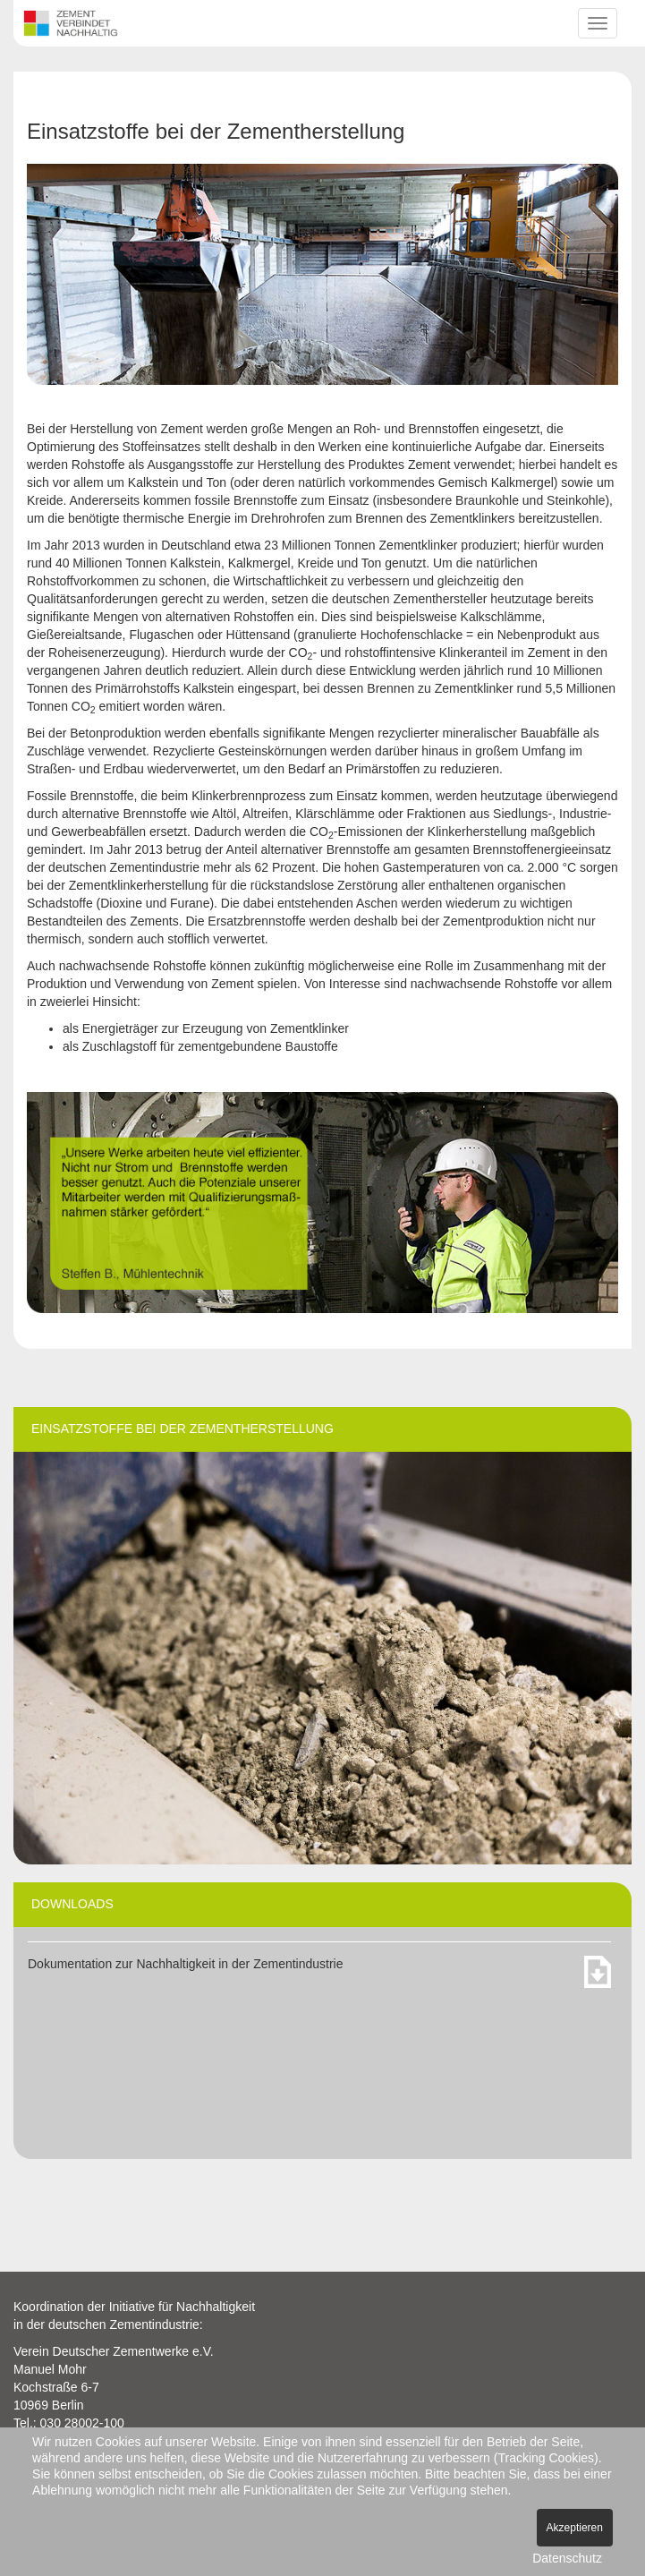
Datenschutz (567, 2558)
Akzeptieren (575, 2527)
